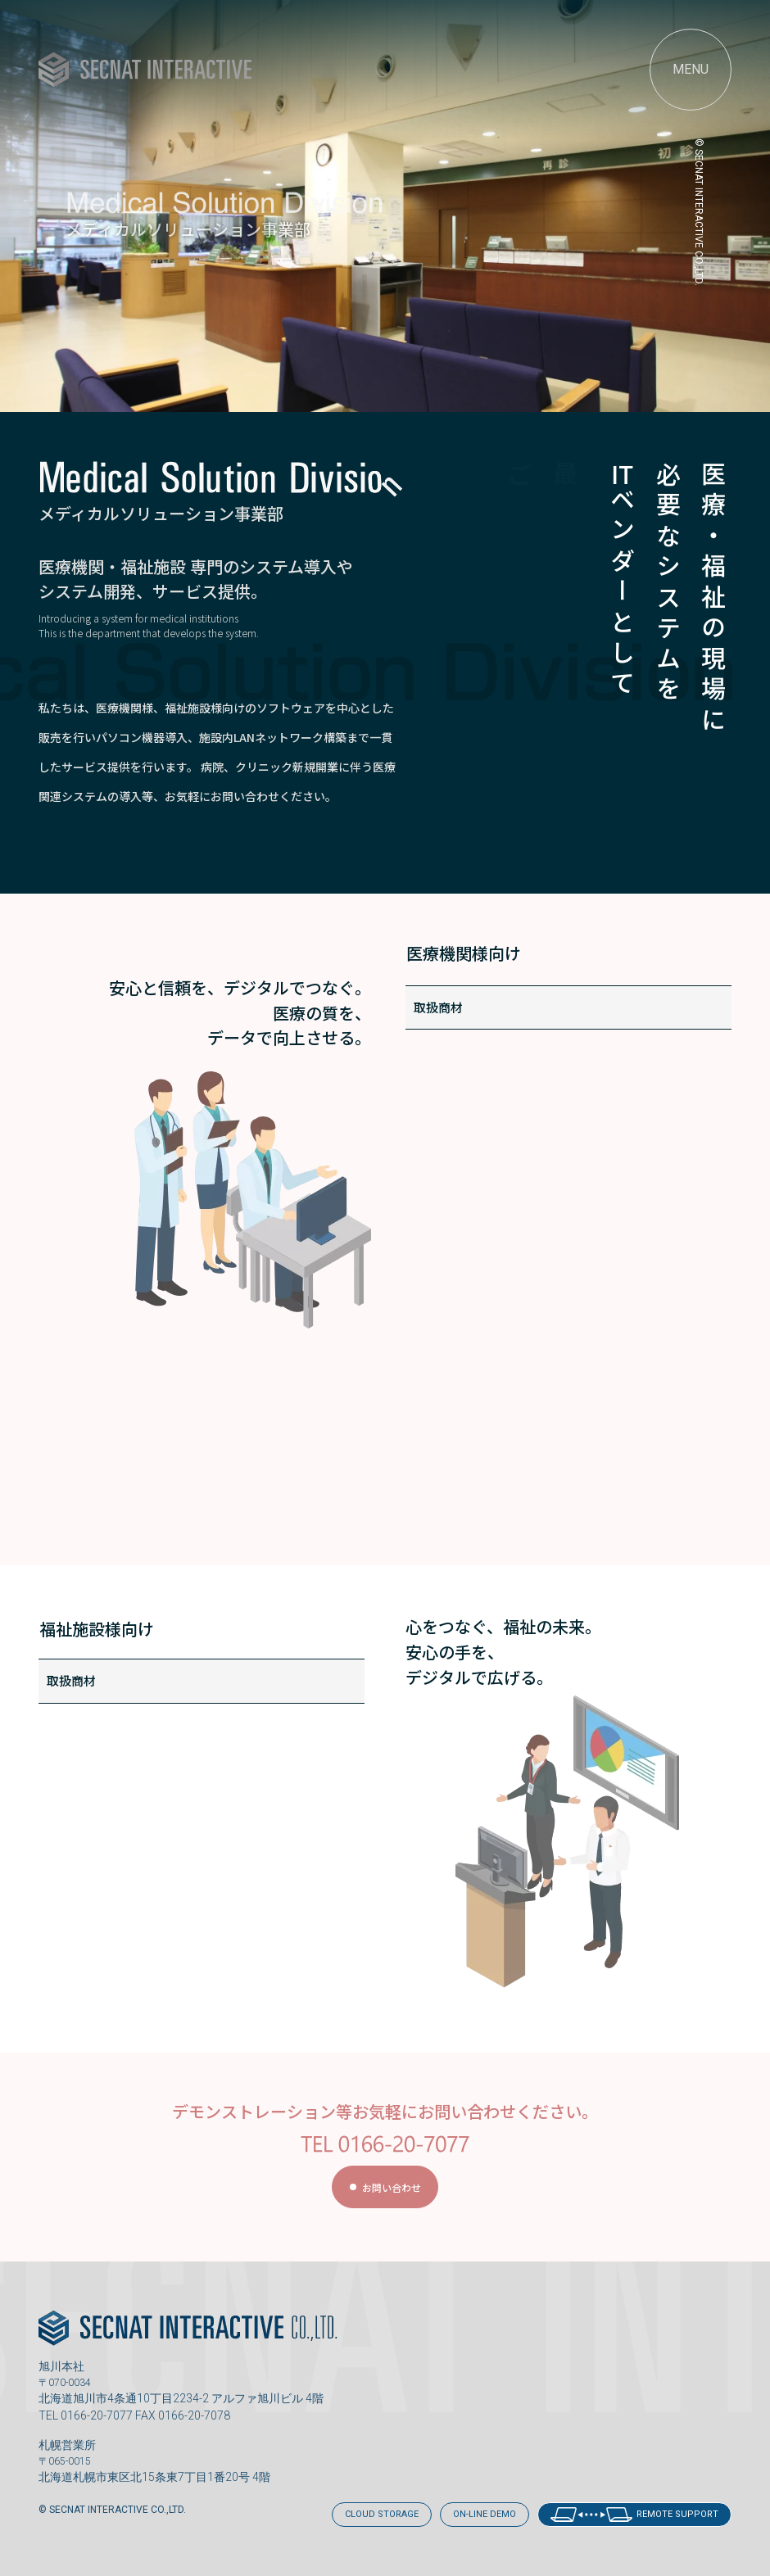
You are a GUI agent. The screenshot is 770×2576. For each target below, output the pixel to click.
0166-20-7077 (97, 2415)
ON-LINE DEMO (484, 2514)
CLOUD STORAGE (382, 2514)
